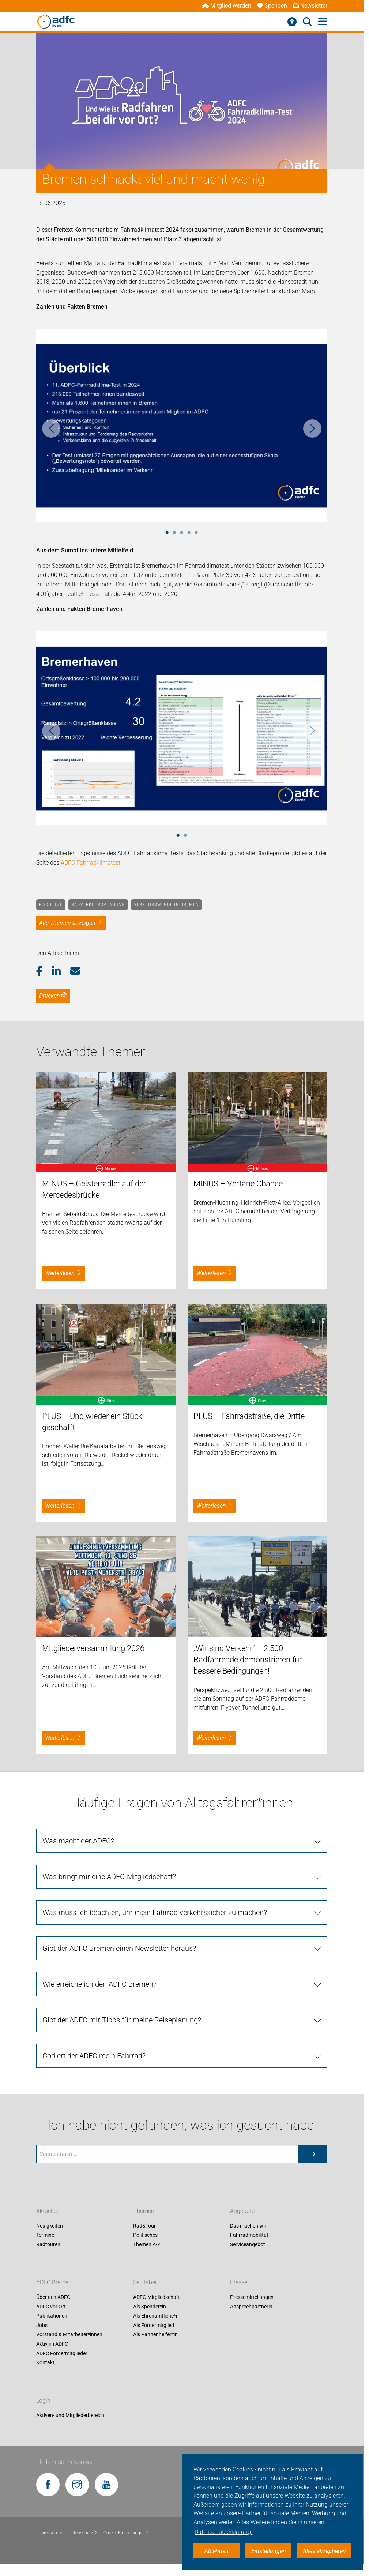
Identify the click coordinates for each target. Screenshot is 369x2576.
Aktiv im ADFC (52, 2344)
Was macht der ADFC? (78, 1840)
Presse (238, 2282)
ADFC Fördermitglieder (61, 2353)
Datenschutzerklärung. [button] (223, 2531)
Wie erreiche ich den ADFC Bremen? (99, 1984)
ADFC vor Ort (51, 2306)
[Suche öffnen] (307, 22)
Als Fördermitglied (153, 2325)
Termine (45, 2235)
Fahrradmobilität (249, 2235)
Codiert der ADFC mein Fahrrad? (94, 2055)
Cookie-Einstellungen (126, 2532)
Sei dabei (145, 2282)
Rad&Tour (144, 2226)
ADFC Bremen (54, 2282)
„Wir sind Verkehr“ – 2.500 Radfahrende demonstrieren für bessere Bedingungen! (247, 1660)
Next (312, 428)
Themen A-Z (146, 2244)
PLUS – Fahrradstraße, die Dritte (249, 1416)
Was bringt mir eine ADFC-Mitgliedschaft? (109, 1876)
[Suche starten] (312, 2154)
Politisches (145, 2235)
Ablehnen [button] (216, 2550)
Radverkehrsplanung (98, 904)
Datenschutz (83, 2532)
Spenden (272, 5)
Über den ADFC (53, 2297)
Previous (51, 428)
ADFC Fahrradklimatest (90, 862)
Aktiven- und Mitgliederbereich (70, 2415)
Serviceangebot (247, 2244)
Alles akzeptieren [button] (324, 2550)
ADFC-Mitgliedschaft (156, 2297)
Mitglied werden (226, 5)
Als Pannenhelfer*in (155, 2335)
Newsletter (310, 5)
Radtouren (48, 2244)
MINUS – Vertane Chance (238, 1183)
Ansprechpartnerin (251, 2306)
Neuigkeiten (49, 2226)
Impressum (49, 2532)
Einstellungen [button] (268, 2550)
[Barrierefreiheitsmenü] (292, 22)
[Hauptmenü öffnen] (322, 21)
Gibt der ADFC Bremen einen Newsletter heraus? (119, 1948)
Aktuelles (48, 2210)
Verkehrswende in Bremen (166, 904)
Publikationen (51, 2316)
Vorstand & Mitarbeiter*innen (69, 2335)
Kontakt (45, 2363)
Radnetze (51, 904)
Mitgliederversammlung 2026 (93, 1648)
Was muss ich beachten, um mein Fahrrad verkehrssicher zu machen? (154, 1912)
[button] (44, 971)
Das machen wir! (249, 2226)
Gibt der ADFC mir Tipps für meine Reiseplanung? (121, 2020)
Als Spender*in (149, 2306)
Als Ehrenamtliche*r (155, 2316)
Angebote (242, 2210)
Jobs (42, 2325)
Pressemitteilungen (252, 2297)
